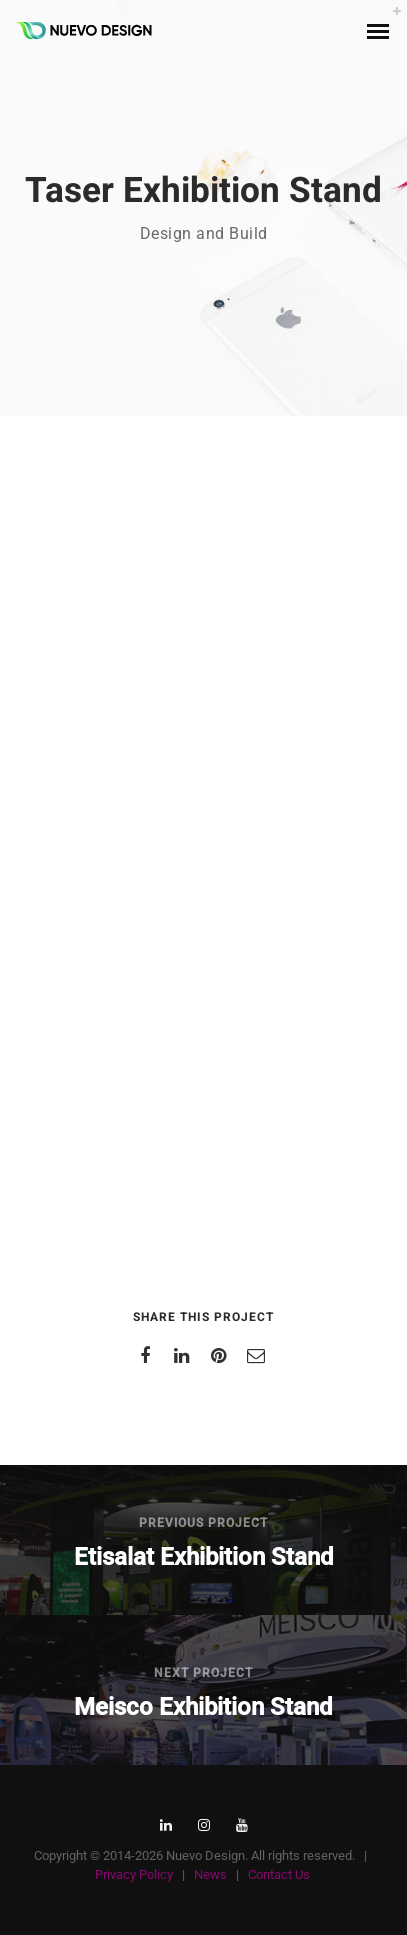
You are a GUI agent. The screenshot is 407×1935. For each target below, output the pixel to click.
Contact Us (279, 1874)
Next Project (203, 1673)
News (210, 1874)
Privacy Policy (134, 1874)
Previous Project (203, 1523)
